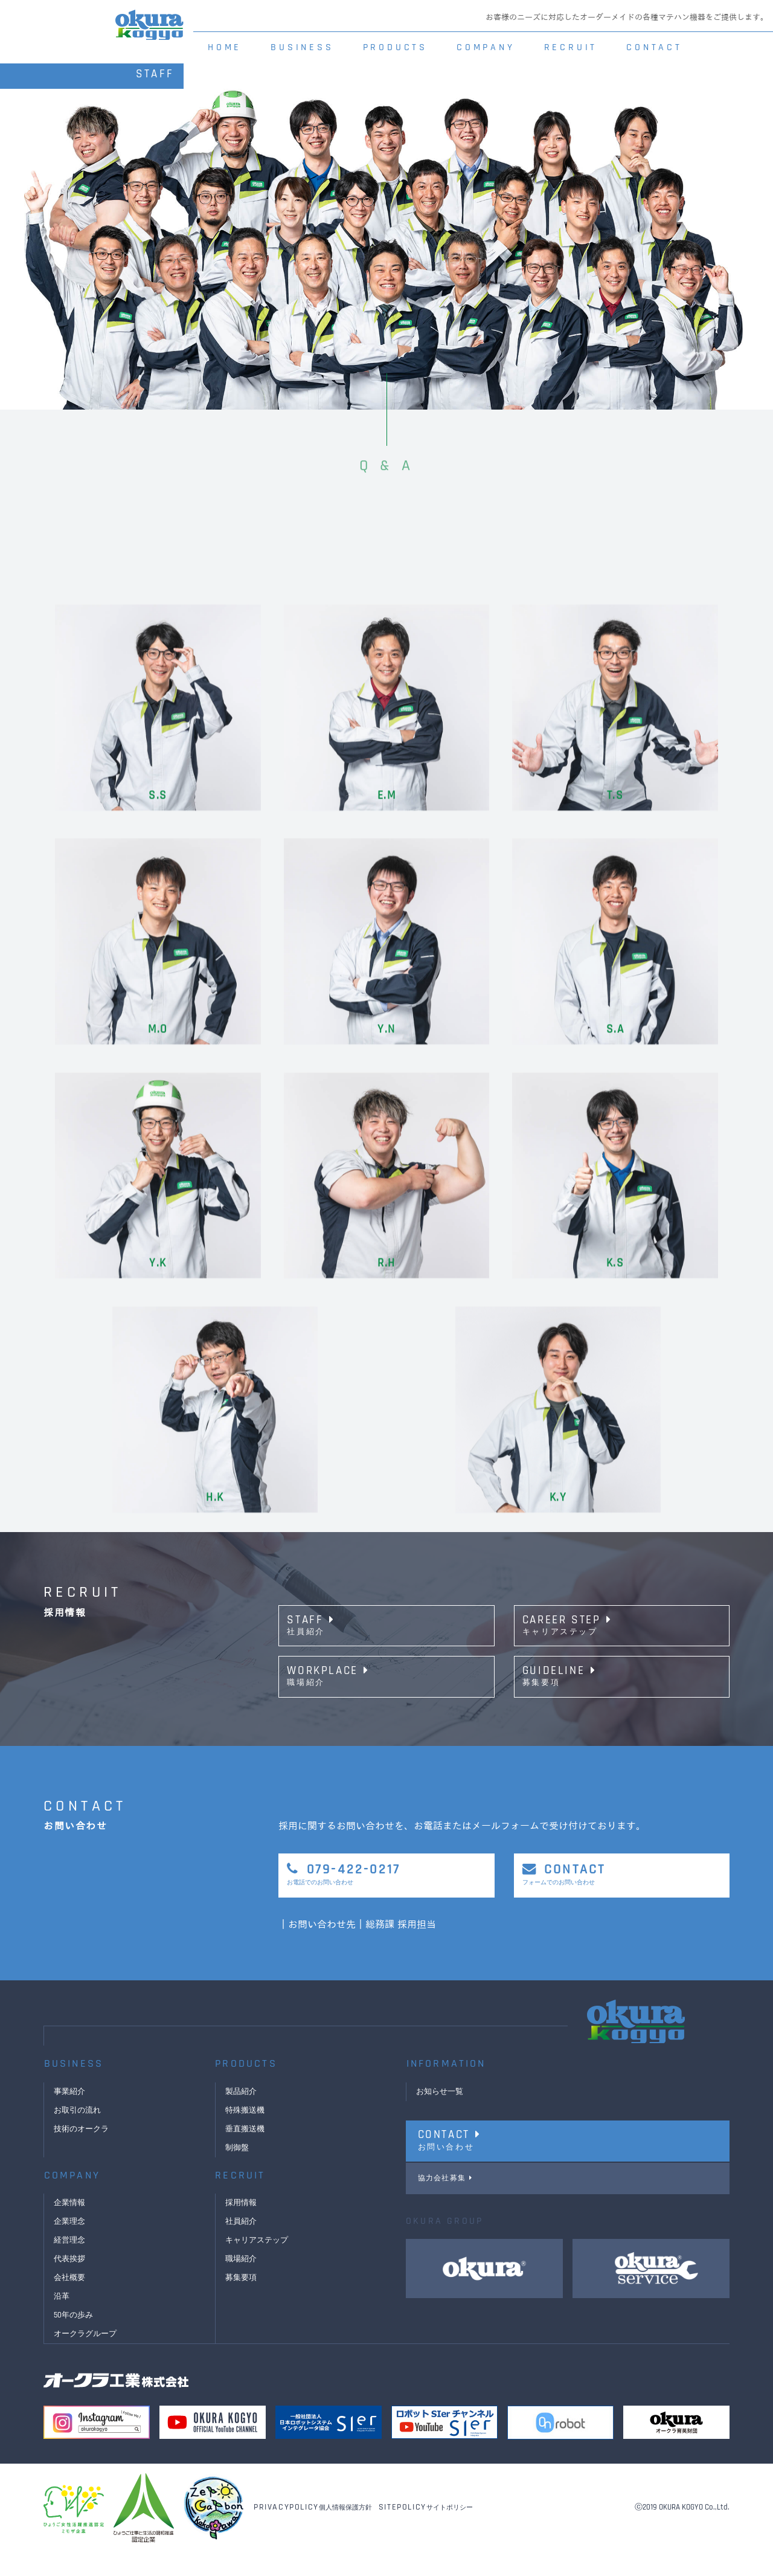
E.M (386, 1603)
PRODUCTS (395, 47)
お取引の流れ (79, 2134)
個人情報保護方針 (313, 2531)
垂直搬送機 (246, 2153)
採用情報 (242, 2226)
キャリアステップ (259, 2264)
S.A (615, 1838)
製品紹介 (242, 2115)
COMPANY (486, 47)
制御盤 (238, 2171)
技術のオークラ (83, 2153)
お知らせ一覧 (441, 2115)
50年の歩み (75, 2339)
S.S (158, 1603)
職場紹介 (242, 2283)
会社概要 (71, 2301)
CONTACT (654, 47)
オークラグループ (87, 2357)
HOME (225, 47)
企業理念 (71, 2245)
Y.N (386, 1838)
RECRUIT (571, 47)
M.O (158, 1838)
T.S (615, 1603)
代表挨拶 (71, 2283)
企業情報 (71, 2226)
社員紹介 (242, 2245)
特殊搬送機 (246, 2134)
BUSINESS (302, 47)
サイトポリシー (426, 2531)
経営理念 (71, 2264)
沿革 (62, 2320)
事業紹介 (71, 2115)
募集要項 (242, 2301)
